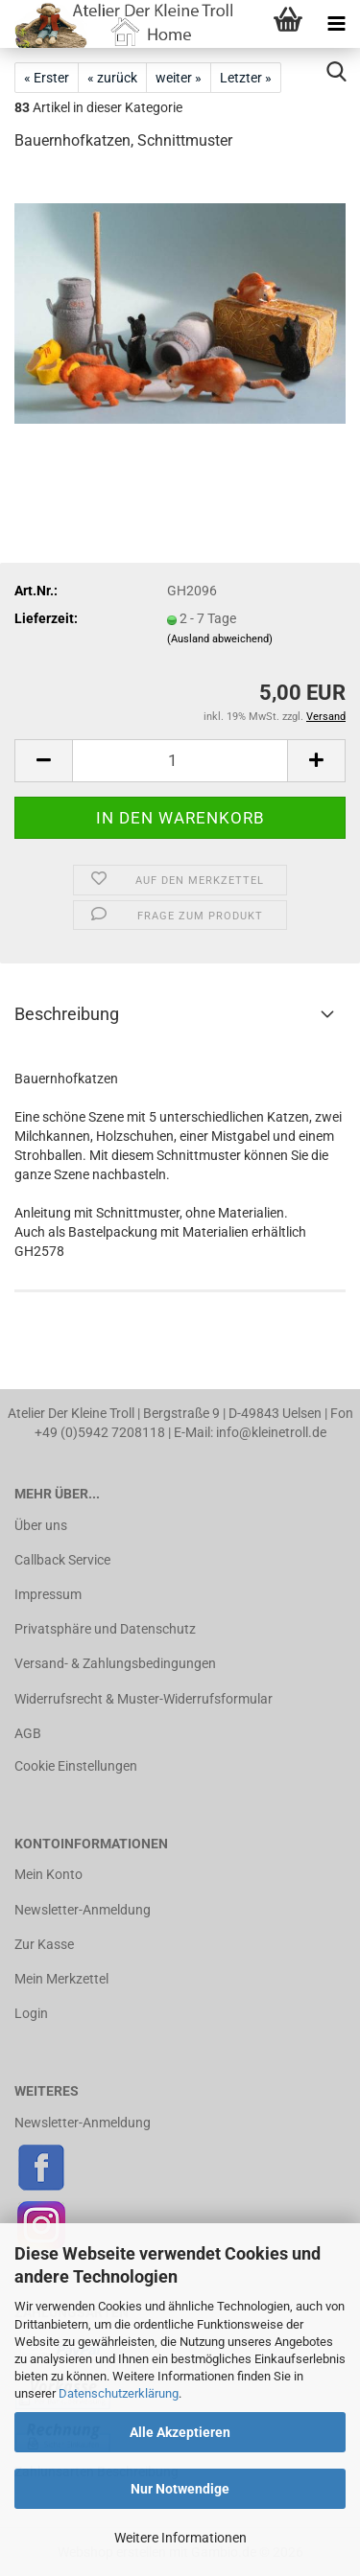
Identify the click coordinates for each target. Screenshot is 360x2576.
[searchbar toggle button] (336, 72)
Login (31, 2013)
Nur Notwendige (180, 2488)
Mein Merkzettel (61, 1978)
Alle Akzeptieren (180, 2432)
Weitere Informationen (180, 2537)
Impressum (48, 1594)
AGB (27, 1733)
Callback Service (62, 1559)
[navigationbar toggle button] (336, 24)
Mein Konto (48, 1874)
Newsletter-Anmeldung (82, 1909)
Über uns (40, 1525)
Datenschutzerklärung (119, 2393)
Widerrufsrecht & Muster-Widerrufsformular (143, 1698)
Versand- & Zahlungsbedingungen (115, 1663)
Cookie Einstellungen (75, 1766)
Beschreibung (66, 1014)
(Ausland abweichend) (220, 639)
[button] (43, 760)
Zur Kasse (44, 1944)
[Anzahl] (180, 760)
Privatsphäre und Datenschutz (105, 1628)
